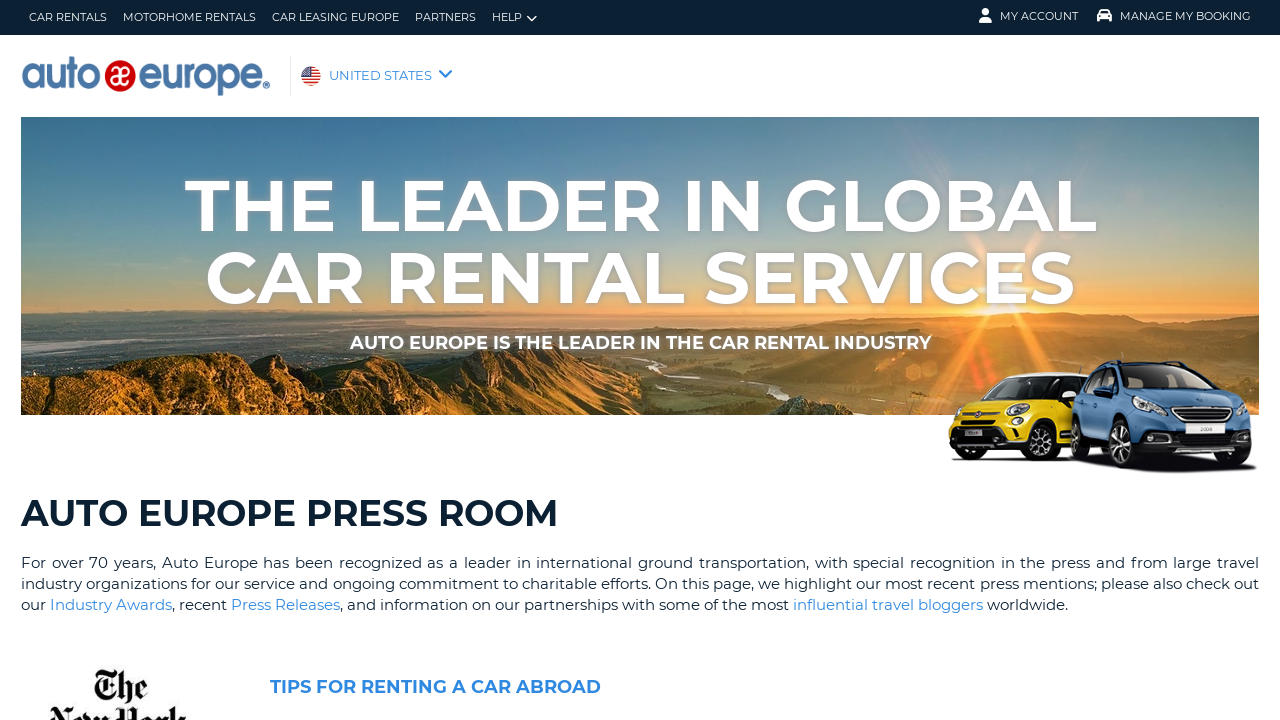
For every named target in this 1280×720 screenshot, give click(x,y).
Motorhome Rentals (189, 17)
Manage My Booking (1174, 16)
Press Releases (285, 604)
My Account (1028, 16)
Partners (445, 17)
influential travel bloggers (886, 604)
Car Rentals (68, 17)
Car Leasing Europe (335, 17)
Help (514, 17)
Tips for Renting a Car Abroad (435, 687)
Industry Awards (111, 604)
